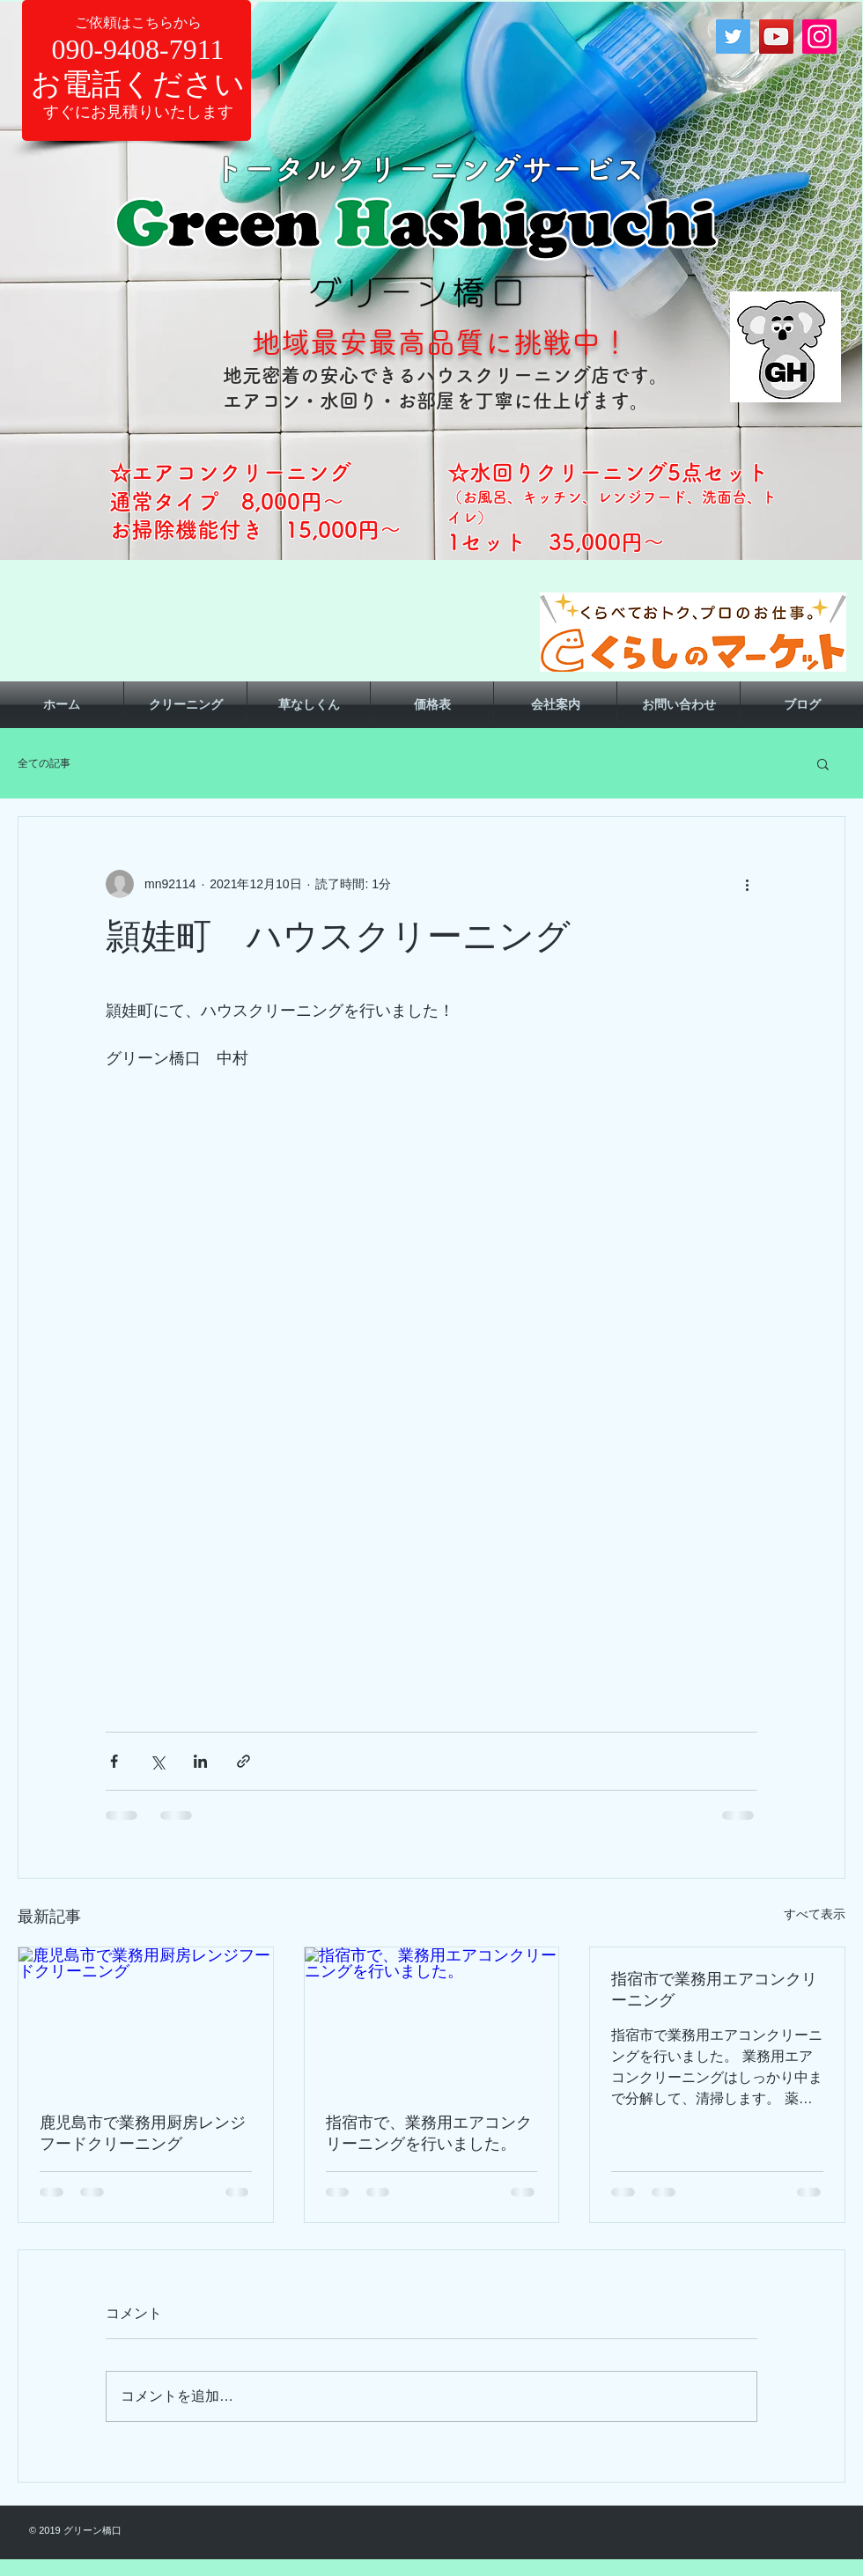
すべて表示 (814, 1914)
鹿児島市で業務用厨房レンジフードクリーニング (143, 2133)
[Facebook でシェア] (114, 1761)
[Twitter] (733, 36)
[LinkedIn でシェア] (200, 1761)
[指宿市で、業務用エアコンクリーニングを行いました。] (432, 2018)
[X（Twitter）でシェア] (157, 1761)
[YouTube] (776, 36)
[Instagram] (819, 36)
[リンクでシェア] (243, 1761)
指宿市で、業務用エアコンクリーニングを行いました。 (429, 2133)
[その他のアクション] (746, 883)
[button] (823, 763)
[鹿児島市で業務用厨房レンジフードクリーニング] (145, 2018)
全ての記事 (44, 763)
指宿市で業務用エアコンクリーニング (714, 1989)
